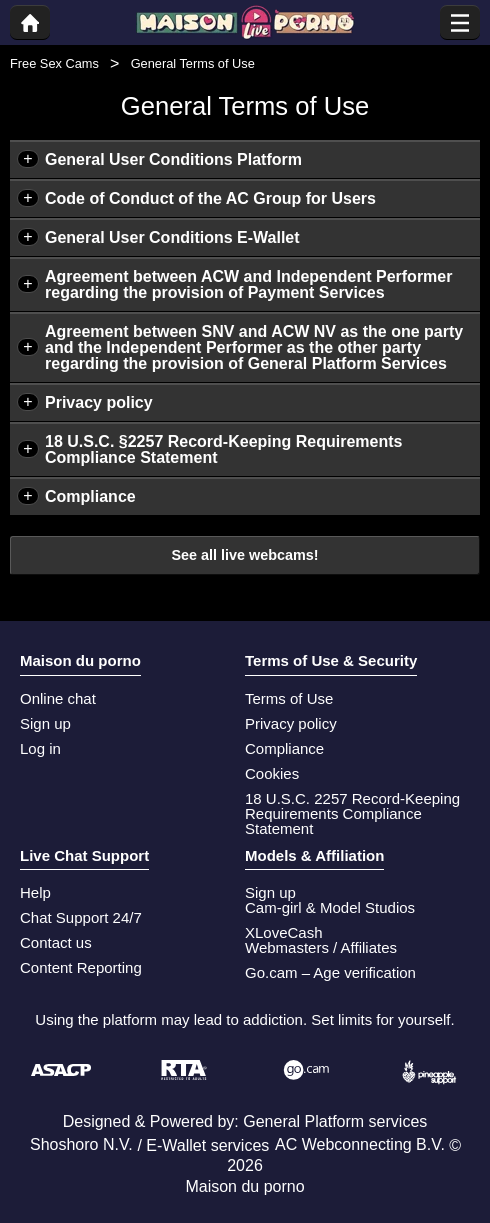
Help (35, 892)
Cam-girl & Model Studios (330, 907)
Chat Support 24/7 (81, 917)
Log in (40, 748)
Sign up (45, 723)
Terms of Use (289, 698)
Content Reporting (81, 967)
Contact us (56, 942)
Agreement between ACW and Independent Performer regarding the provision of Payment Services (248, 284)
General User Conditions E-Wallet (172, 237)
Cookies (272, 773)
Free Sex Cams (54, 63)
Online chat (58, 698)
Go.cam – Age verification (330, 972)
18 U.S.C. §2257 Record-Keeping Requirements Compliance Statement (223, 449)
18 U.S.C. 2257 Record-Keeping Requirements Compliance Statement (352, 813)
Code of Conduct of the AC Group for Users (210, 198)
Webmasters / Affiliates (321, 947)
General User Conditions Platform (173, 159)
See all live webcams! (244, 555)
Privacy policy (99, 402)
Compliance (90, 496)
